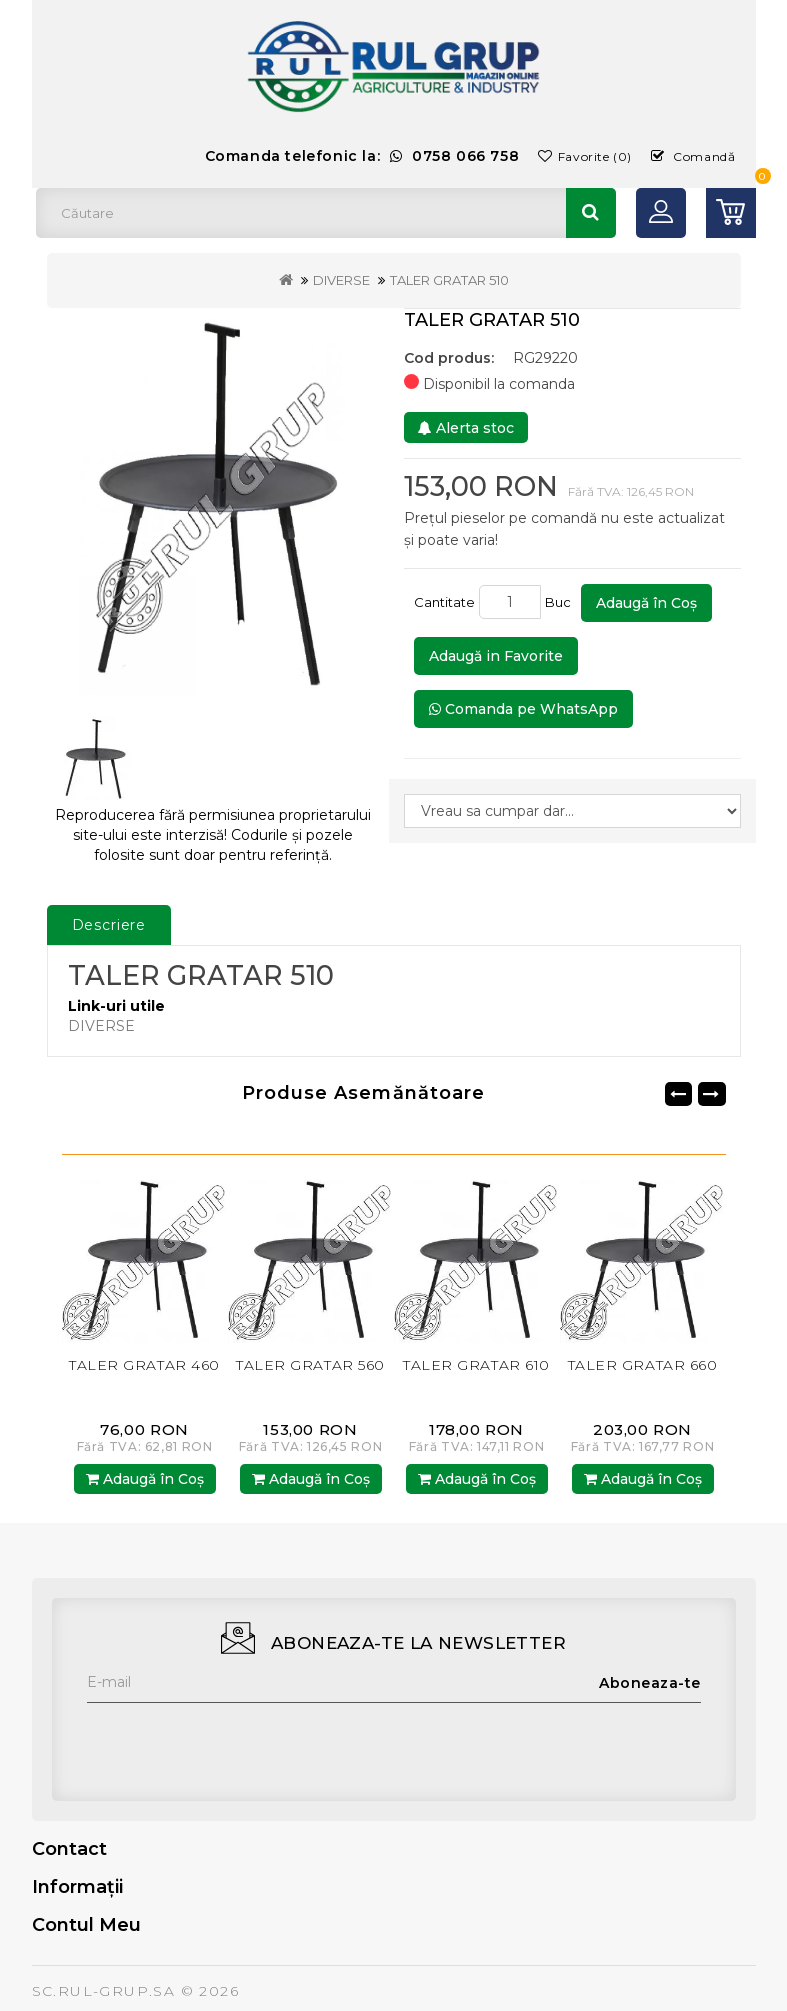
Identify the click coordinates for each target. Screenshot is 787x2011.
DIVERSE (341, 280)
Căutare (591, 213)
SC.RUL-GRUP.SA (104, 1991)
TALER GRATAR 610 (476, 1365)
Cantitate (444, 602)
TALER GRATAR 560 (310, 1365)
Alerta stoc (466, 428)
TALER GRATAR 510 (449, 280)
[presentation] (239, 1742)
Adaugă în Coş (646, 603)
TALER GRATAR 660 (643, 1365)
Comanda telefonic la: (362, 156)
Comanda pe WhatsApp (523, 709)
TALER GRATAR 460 (144, 1365)
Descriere (109, 925)
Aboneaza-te (650, 1683)
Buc (561, 602)
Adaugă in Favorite (496, 656)
